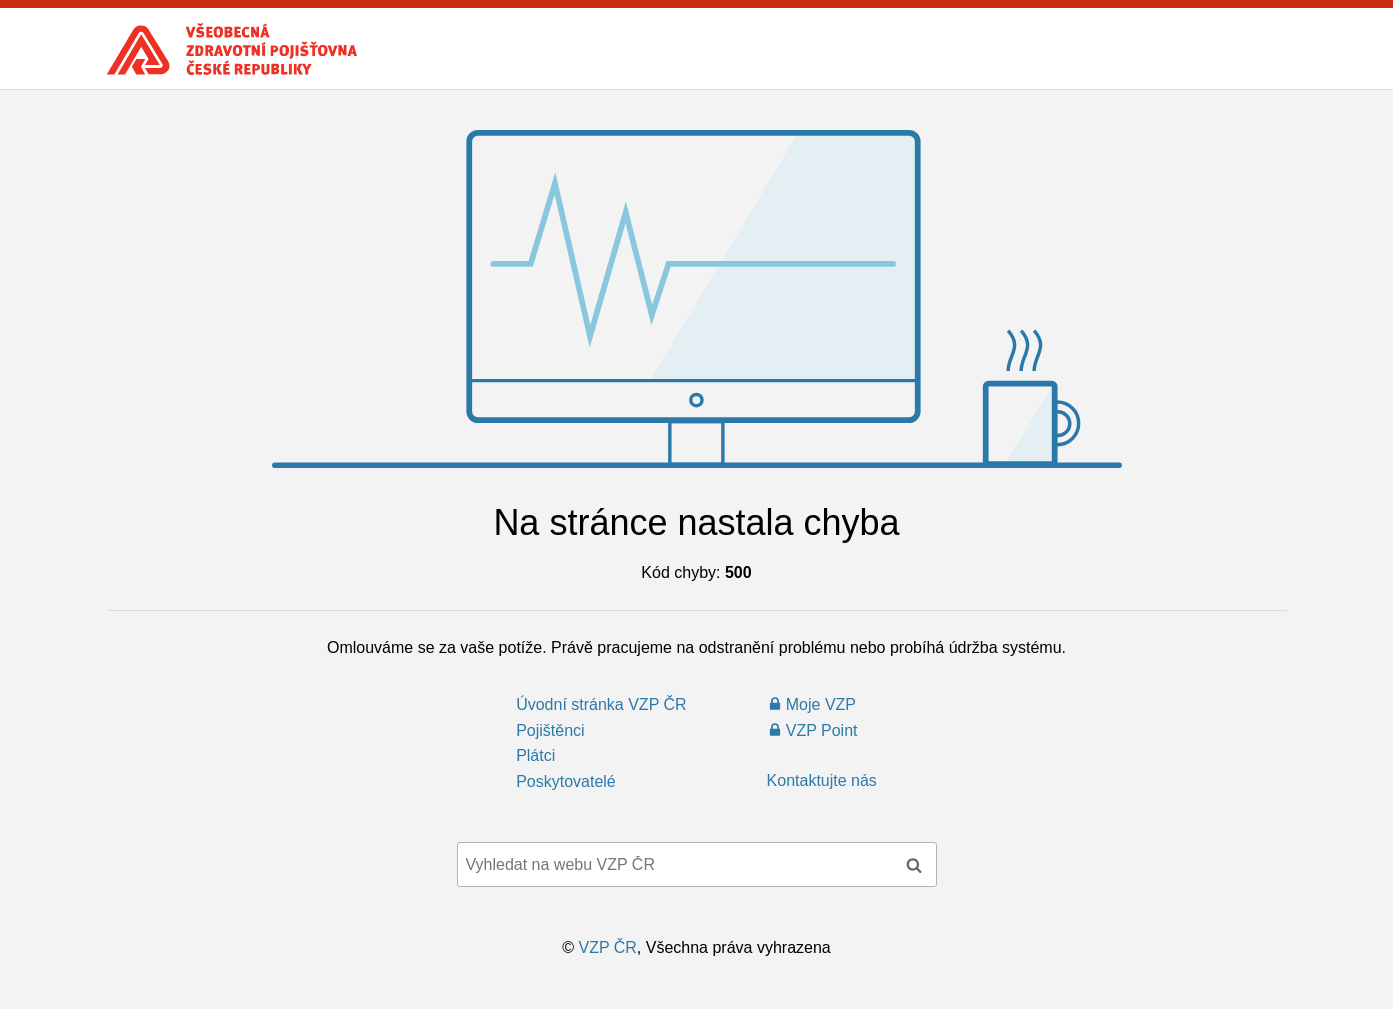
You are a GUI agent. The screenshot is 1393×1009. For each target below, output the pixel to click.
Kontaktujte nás (822, 780)
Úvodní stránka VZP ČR (601, 704)
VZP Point (822, 730)
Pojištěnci (550, 730)
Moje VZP (821, 704)
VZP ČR (607, 947)
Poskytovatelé (566, 781)
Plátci (535, 755)
